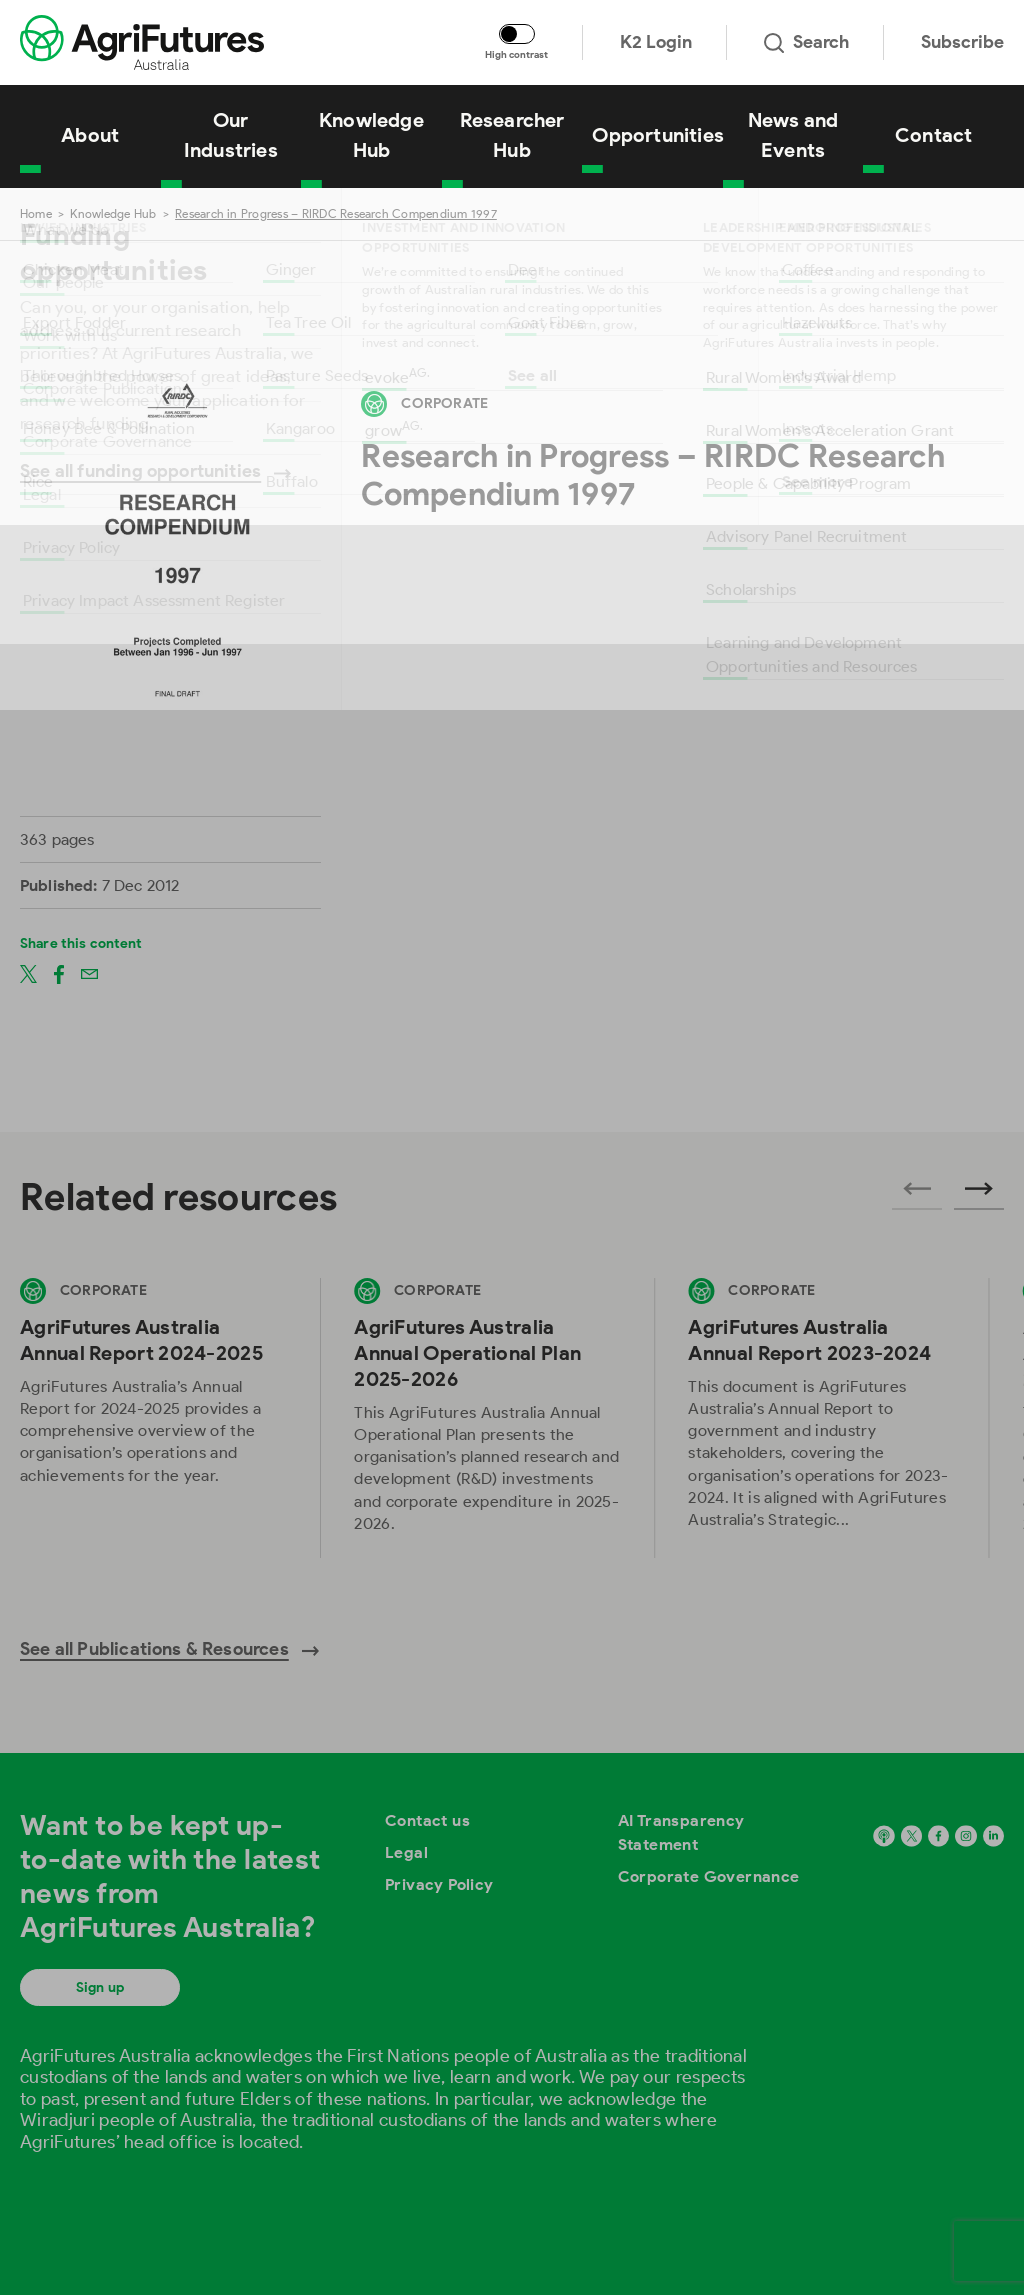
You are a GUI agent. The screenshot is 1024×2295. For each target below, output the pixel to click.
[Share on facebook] (59, 973)
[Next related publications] (979, 1195)
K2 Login (656, 42)
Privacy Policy (439, 1884)
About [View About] (90, 135)
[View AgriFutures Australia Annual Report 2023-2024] (821, 1417)
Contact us (427, 1820)
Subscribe (962, 42)
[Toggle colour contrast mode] (517, 34)
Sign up (100, 1987)
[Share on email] (89, 973)
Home (36, 213)
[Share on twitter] (28, 973)
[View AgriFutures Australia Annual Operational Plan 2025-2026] (487, 1417)
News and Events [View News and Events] (793, 135)
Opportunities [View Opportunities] (657, 135)
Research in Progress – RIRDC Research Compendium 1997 (336, 213)
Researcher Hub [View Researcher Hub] (512, 135)
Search (806, 42)
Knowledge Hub (113, 213)
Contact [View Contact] (933, 135)
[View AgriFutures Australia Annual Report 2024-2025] (153, 1417)
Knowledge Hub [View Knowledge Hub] (371, 135)
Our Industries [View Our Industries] (231, 135)
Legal (406, 1852)
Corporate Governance (709, 1876)
